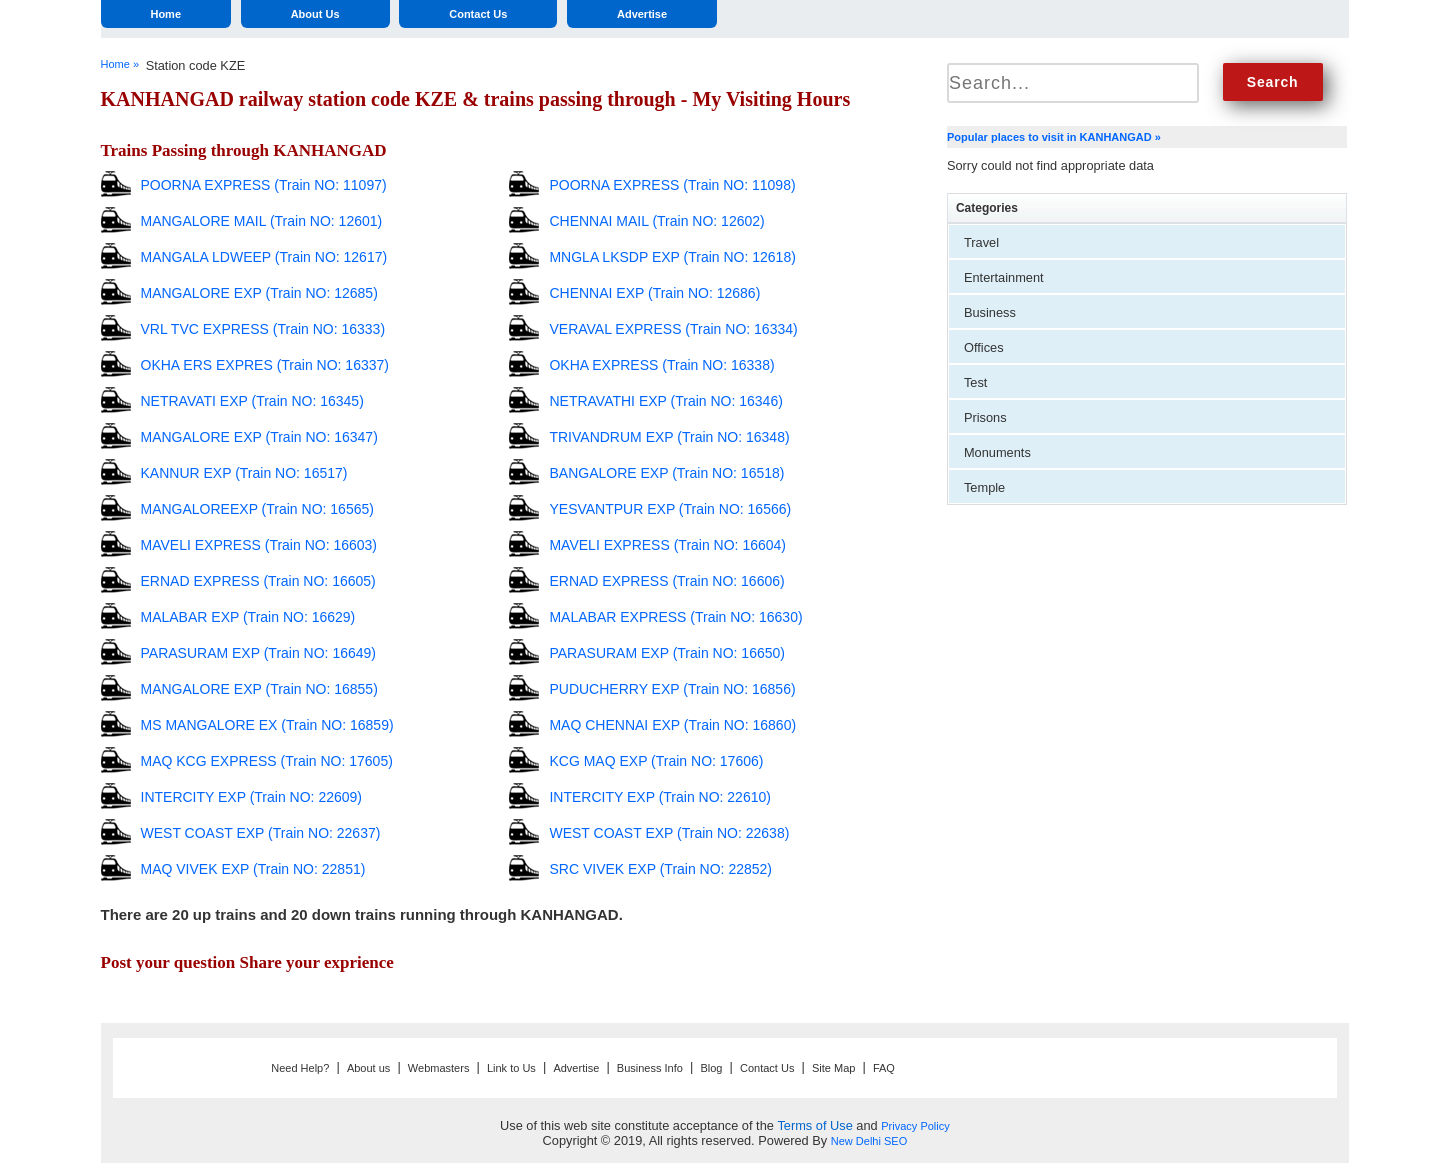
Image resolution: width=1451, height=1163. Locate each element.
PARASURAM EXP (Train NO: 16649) (258, 653)
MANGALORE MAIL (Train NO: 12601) (262, 221)
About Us (315, 14)
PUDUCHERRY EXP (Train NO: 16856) (672, 689)
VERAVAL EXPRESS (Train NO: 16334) (673, 329)
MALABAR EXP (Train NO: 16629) (248, 617)
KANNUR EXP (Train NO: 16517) (244, 473)
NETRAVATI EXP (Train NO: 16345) (252, 401)
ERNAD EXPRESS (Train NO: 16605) (258, 581)
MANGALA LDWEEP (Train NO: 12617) (264, 257)
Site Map (833, 1068)
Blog (711, 1068)
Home (165, 14)
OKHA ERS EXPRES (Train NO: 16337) (265, 365)
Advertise (642, 14)
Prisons (985, 417)
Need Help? (300, 1068)
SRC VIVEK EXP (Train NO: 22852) (660, 869)
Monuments (997, 452)
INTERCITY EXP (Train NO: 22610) (659, 797)
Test (975, 382)
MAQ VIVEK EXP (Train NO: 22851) (253, 869)
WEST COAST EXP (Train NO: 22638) (669, 833)
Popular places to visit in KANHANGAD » (1054, 137)
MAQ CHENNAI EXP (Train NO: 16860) (672, 725)
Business (990, 312)
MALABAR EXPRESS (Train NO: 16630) (675, 617)
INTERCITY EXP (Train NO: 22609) (251, 797)
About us (368, 1068)
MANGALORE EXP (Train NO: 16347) (259, 437)
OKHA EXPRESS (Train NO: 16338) (661, 365)
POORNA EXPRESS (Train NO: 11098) (672, 185)
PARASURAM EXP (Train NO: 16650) (666, 653)
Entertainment (1004, 277)
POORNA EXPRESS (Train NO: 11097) (264, 185)
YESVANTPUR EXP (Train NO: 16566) (670, 509)
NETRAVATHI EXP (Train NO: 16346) (665, 401)
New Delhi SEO (869, 1141)
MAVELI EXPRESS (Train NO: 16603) (259, 545)
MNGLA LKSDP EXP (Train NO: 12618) (672, 257)
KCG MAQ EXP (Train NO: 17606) (656, 761)
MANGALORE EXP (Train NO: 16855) (259, 689)
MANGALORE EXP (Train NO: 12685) (259, 293)
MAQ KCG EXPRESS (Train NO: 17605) (267, 761)
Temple (984, 487)
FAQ (884, 1068)
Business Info (650, 1068)
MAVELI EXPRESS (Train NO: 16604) (667, 545)
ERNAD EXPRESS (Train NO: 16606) (666, 581)
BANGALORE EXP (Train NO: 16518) (666, 473)
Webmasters (439, 1068)
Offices (984, 347)
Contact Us (478, 14)
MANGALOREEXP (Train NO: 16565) (257, 509)
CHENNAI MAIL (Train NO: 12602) (656, 221)
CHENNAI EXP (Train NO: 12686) (654, 293)
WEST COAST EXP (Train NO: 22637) (261, 833)
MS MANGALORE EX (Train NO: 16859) (267, 725)
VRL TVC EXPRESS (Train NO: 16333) (263, 329)
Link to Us (511, 1068)
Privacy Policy (915, 1126)
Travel (981, 242)
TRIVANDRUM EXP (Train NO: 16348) (669, 437)
